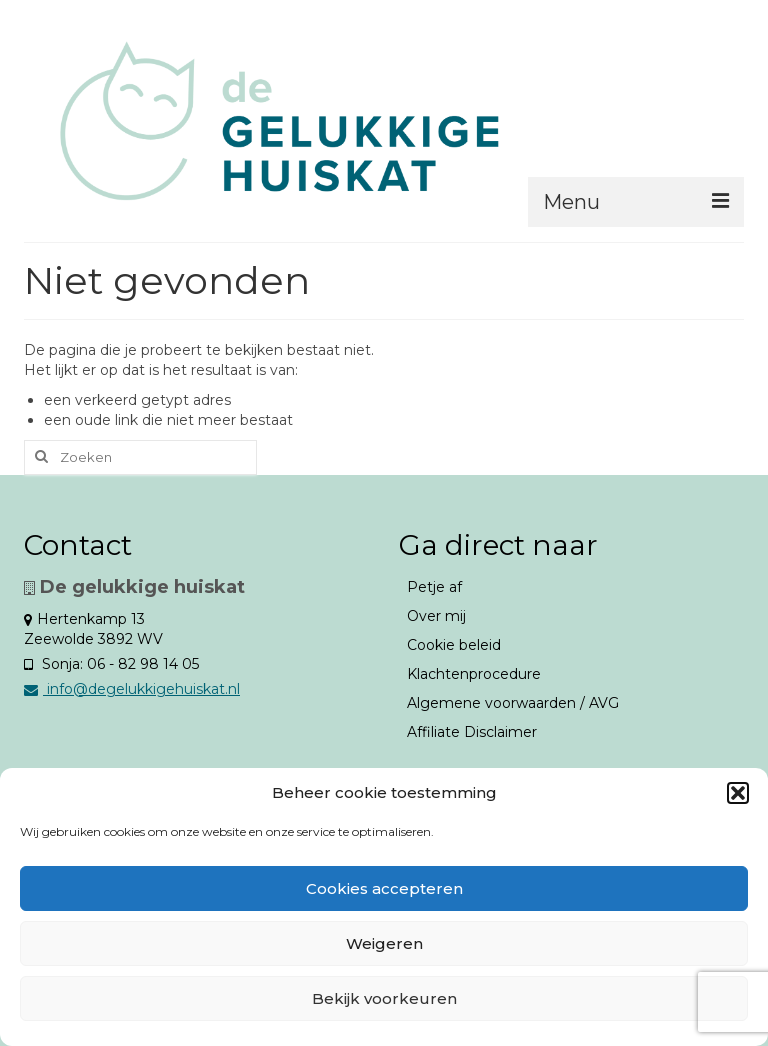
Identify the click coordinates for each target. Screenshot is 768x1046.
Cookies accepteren (384, 888)
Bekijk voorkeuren (384, 998)
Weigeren (384, 943)
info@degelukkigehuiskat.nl (132, 689)
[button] (738, 793)
